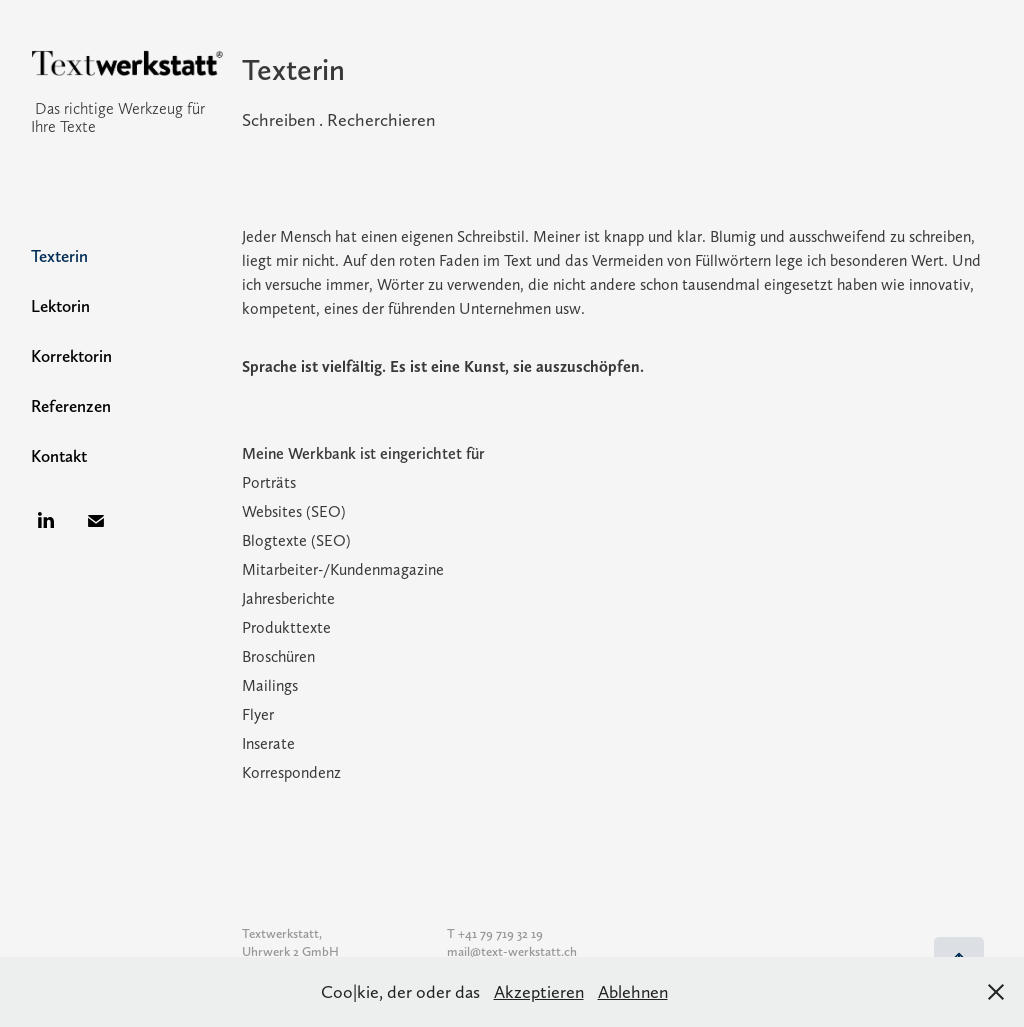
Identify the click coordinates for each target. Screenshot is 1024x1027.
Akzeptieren (539, 991)
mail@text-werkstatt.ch (512, 951)
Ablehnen (633, 991)
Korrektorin (71, 356)
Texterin (59, 256)
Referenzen (71, 406)
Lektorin (60, 306)
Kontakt (59, 456)
